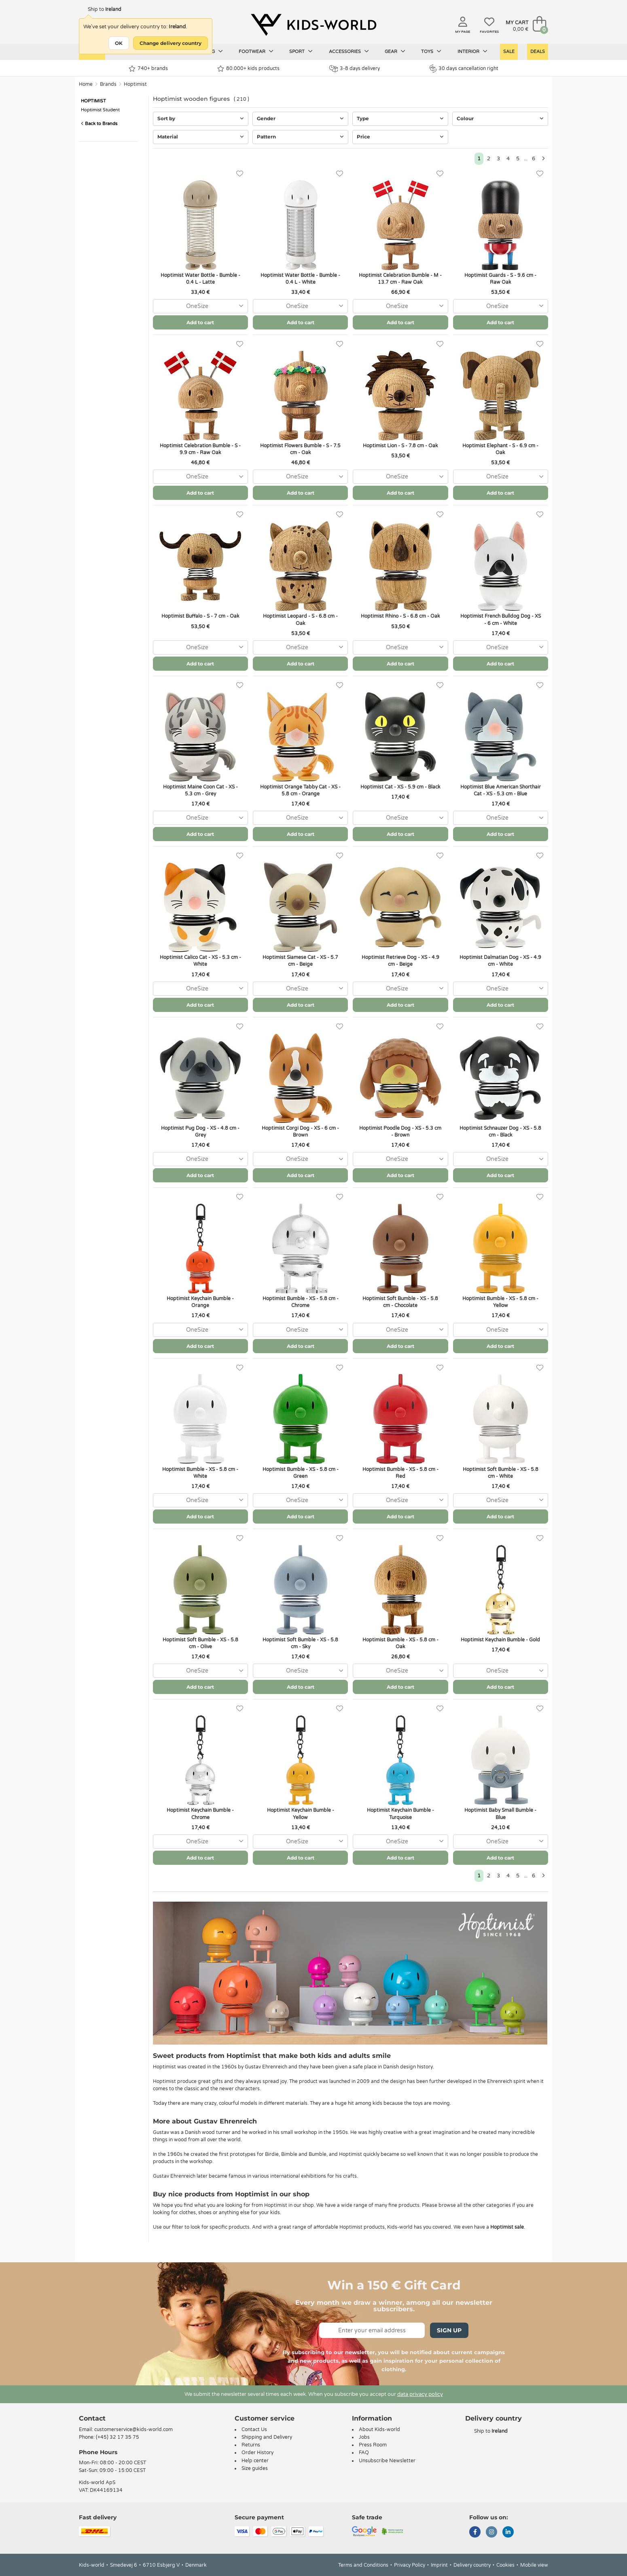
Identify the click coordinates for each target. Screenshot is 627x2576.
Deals (537, 51)
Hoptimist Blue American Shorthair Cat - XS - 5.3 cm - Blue (500, 790)
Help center (255, 2460)
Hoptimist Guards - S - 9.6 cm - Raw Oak (500, 278)
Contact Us (254, 2429)
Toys (431, 51)
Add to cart (200, 322)
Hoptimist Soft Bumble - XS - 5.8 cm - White (500, 1473)
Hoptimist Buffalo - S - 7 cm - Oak (200, 616)
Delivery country (472, 2565)
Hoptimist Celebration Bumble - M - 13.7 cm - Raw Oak (400, 278)
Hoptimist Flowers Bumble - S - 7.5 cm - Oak (300, 449)
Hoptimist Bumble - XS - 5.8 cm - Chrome (301, 1302)
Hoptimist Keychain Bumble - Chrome (200, 1813)
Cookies (505, 2565)
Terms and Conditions (363, 2565)
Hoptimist (135, 84)
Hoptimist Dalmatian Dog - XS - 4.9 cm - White (500, 960)
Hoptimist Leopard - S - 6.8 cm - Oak (300, 619)
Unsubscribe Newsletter (387, 2460)
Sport (301, 51)
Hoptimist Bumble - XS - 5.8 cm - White (200, 1473)
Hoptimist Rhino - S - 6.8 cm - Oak (400, 616)
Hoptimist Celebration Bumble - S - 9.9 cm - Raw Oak (200, 449)
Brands (108, 84)
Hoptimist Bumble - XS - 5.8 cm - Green (301, 1473)
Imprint (439, 2565)
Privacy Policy (409, 2565)
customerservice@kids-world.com (133, 2429)
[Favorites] (239, 174)
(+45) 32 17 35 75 (117, 2437)
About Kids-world (379, 2429)
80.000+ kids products (248, 69)
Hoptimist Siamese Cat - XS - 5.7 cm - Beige (300, 960)
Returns (250, 2445)
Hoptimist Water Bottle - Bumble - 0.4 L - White (300, 278)
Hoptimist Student (100, 110)
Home (86, 84)
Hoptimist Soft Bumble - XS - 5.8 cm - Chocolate (400, 1302)
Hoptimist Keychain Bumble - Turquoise (400, 1813)
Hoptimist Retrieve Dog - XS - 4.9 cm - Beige (400, 960)
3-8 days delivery (354, 68)
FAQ (364, 2452)
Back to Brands (99, 123)
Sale (509, 51)
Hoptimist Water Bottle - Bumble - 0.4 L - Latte (200, 278)
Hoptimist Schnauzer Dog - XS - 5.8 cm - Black (500, 1131)
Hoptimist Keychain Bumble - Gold (500, 1640)
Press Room (373, 2445)
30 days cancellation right (463, 68)
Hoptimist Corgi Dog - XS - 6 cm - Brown (300, 1131)
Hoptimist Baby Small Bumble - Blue (500, 1813)
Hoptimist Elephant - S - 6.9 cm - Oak (500, 449)
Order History (257, 2452)
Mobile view (534, 2565)
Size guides (254, 2468)
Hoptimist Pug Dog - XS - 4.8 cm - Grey (200, 1131)
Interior (472, 51)
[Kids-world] (313, 25)
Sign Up (449, 2330)
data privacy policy (420, 2394)
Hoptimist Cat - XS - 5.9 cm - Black (400, 787)
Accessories (349, 51)
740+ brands (148, 69)
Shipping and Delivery (266, 2437)
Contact (92, 2418)
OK (119, 43)
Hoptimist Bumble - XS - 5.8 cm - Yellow (500, 1302)
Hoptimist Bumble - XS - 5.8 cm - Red (400, 1473)
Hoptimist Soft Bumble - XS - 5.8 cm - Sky (300, 1643)
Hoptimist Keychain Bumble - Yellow (300, 1813)
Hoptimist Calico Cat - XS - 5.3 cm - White (200, 960)
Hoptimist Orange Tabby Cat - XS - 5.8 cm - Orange (300, 790)
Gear (395, 51)
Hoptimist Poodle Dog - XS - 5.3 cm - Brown (400, 1131)
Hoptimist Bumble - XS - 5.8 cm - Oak (400, 1643)
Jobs (364, 2437)
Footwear (256, 51)
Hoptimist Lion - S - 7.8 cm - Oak (400, 445)
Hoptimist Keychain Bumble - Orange (200, 1302)
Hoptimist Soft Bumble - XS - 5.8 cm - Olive (200, 1643)
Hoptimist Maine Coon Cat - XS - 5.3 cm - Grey (200, 790)
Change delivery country (170, 43)
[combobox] (200, 306)
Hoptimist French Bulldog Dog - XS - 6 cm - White (500, 619)
